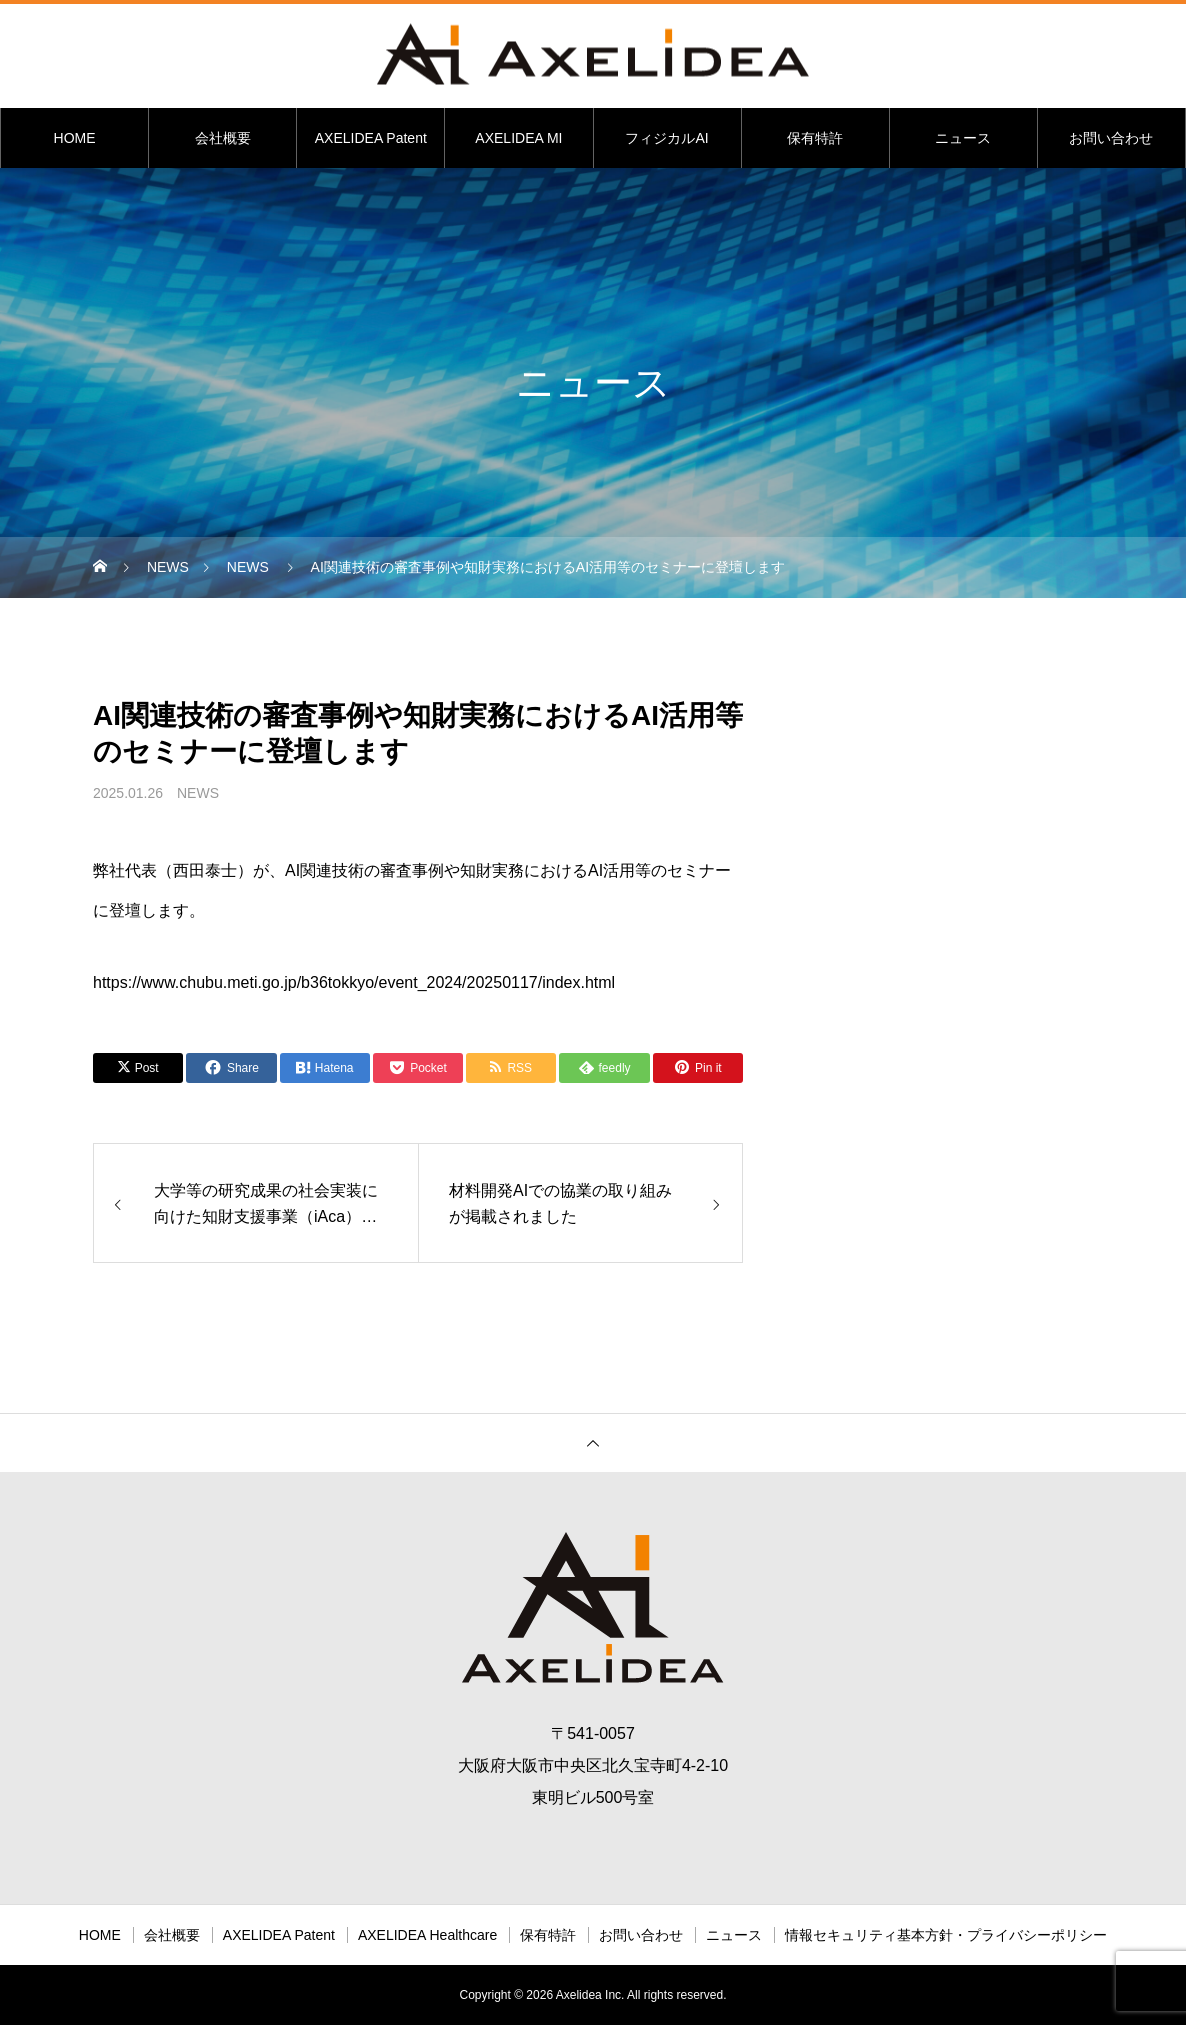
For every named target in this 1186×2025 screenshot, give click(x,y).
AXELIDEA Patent (371, 138)
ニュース (963, 138)
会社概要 (223, 138)
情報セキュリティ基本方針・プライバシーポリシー (946, 1935)
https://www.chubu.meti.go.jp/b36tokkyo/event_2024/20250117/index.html (354, 982)
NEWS (198, 793)
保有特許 (815, 138)
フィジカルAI (666, 138)
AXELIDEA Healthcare (427, 1935)
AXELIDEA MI (518, 138)
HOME (75, 138)
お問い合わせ (1111, 138)
